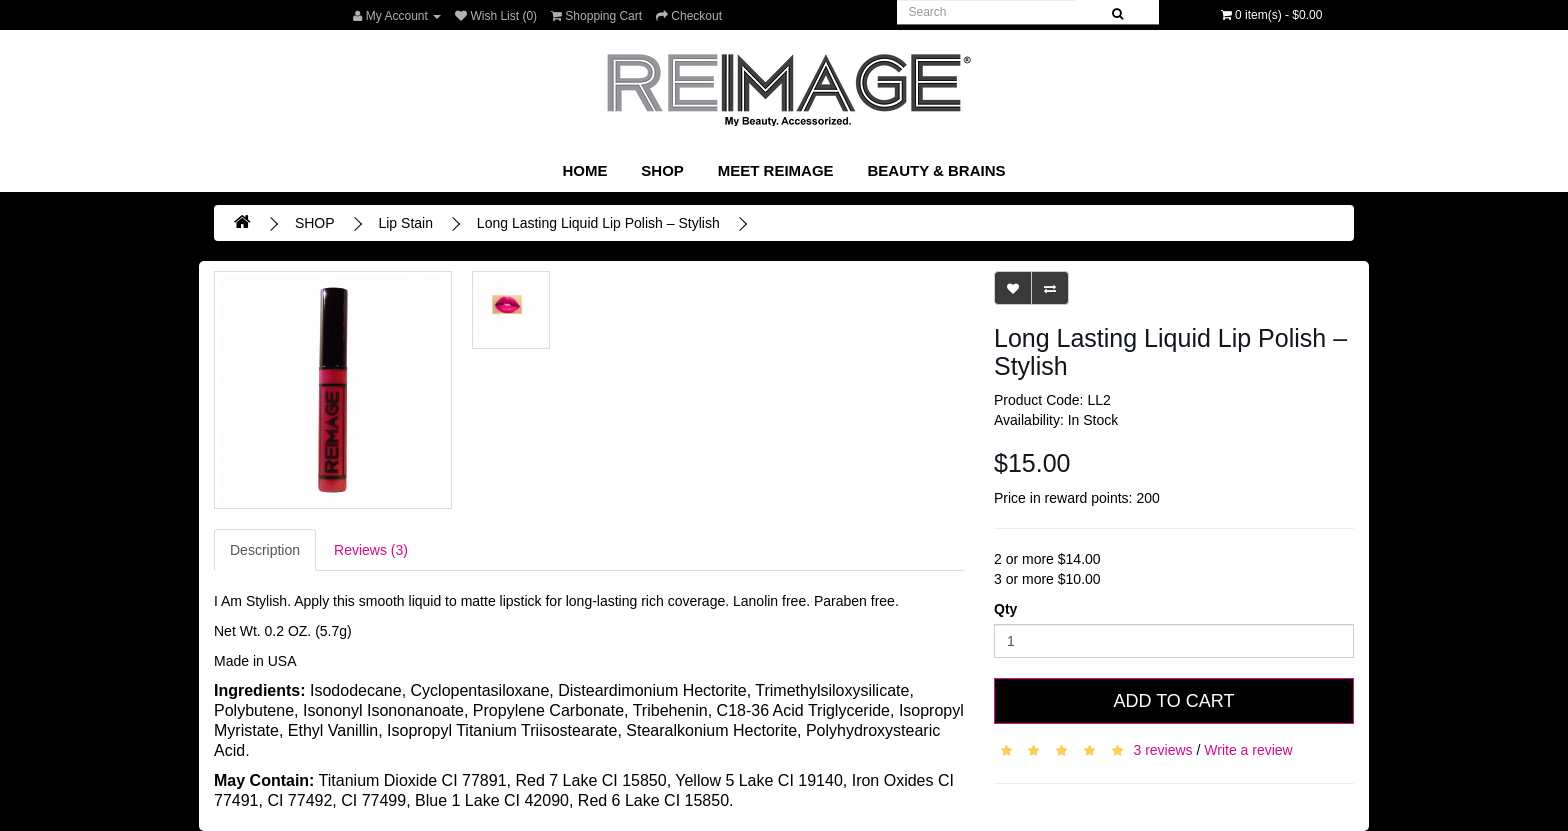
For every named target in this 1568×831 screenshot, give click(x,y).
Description (265, 550)
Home (584, 170)
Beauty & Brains (936, 170)
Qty (1005, 609)
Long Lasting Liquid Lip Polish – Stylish (598, 223)
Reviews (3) (371, 550)
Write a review (1248, 749)
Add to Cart (1173, 701)
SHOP (662, 170)
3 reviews (1162, 749)
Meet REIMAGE (776, 170)
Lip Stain (405, 223)
